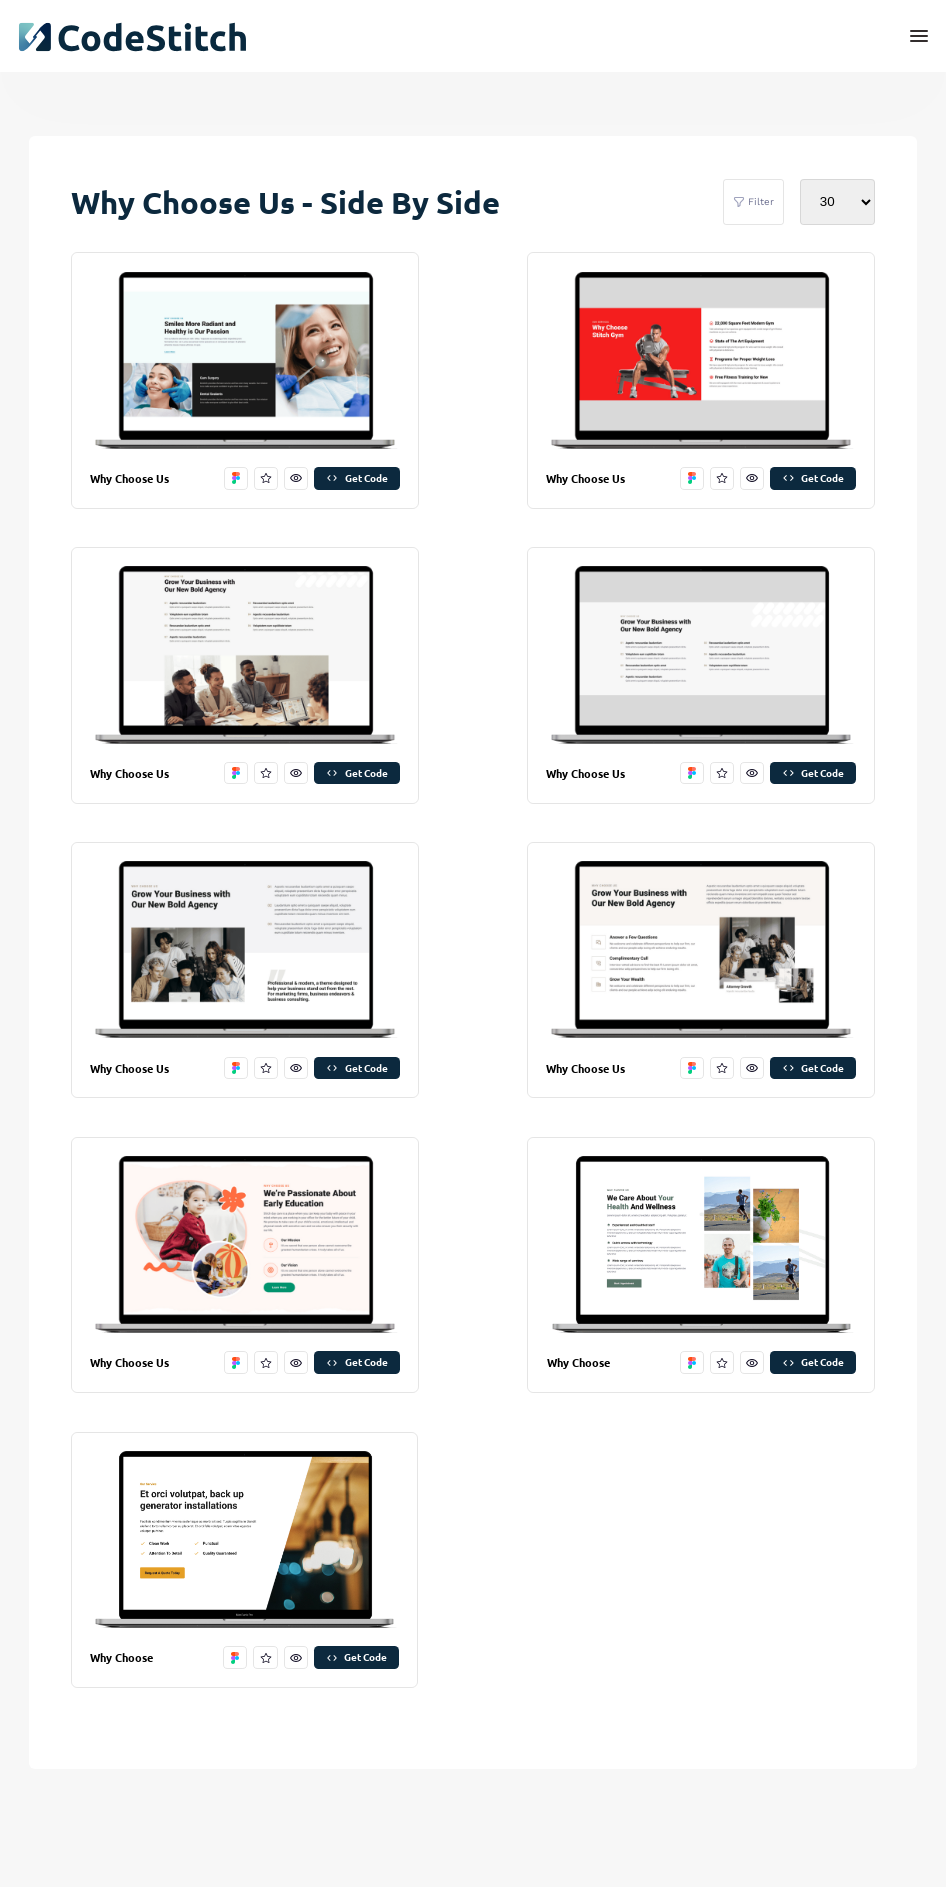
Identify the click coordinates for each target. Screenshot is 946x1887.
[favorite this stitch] (266, 478)
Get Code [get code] (356, 477)
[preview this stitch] (296, 478)
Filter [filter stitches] (753, 202)
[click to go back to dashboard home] (132, 37)
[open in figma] (236, 478)
